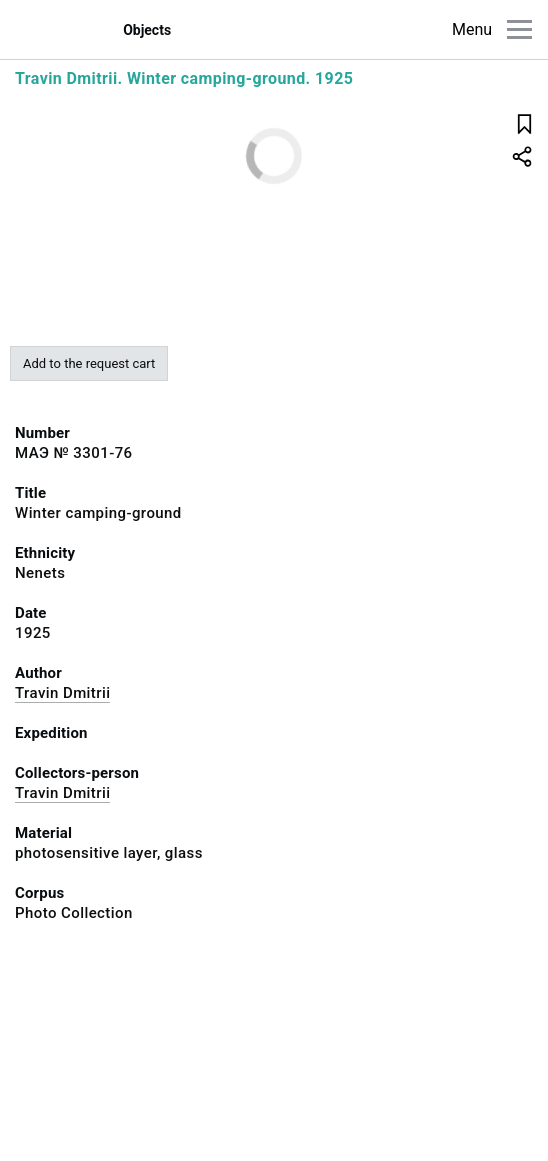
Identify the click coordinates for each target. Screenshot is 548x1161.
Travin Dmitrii (62, 693)
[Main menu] (519, 29)
